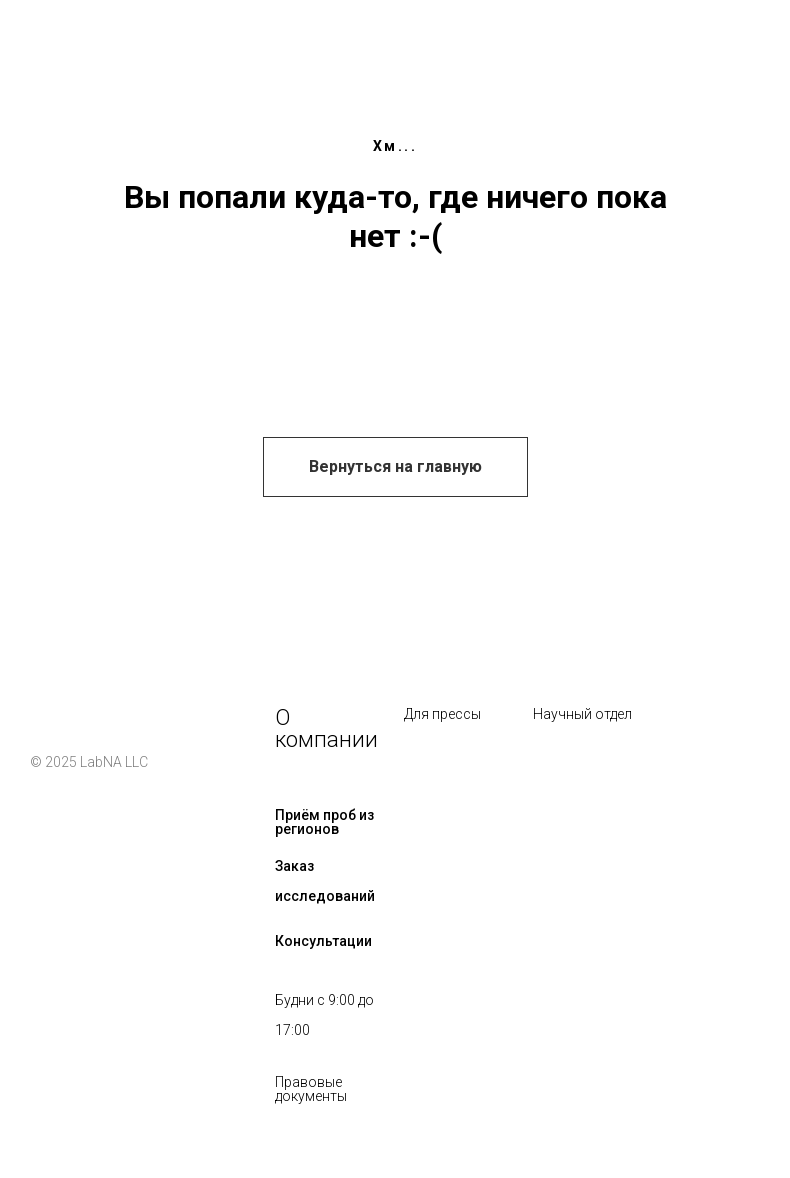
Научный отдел (582, 714)
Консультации (323, 941)
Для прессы (442, 714)
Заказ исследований (325, 881)
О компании (326, 729)
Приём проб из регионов (324, 822)
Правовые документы (311, 1089)
